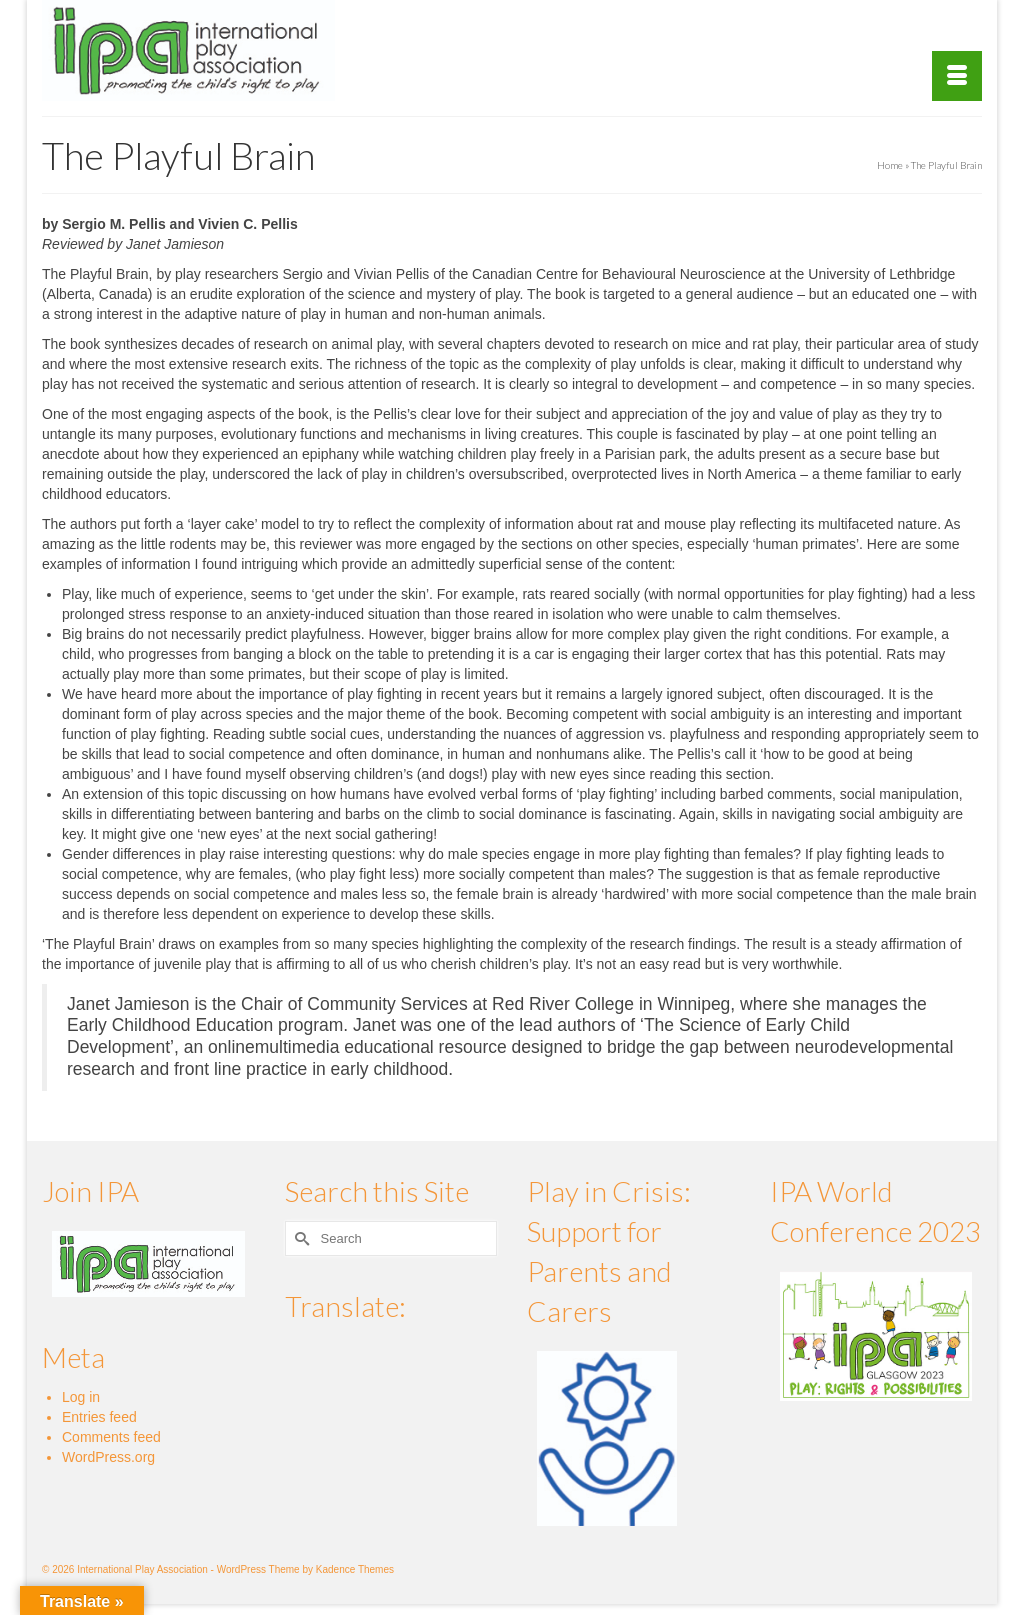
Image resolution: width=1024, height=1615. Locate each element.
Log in (81, 1397)
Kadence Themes (355, 1569)
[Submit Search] (300, 1238)
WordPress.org (108, 1457)
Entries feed (99, 1417)
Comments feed (111, 1437)
